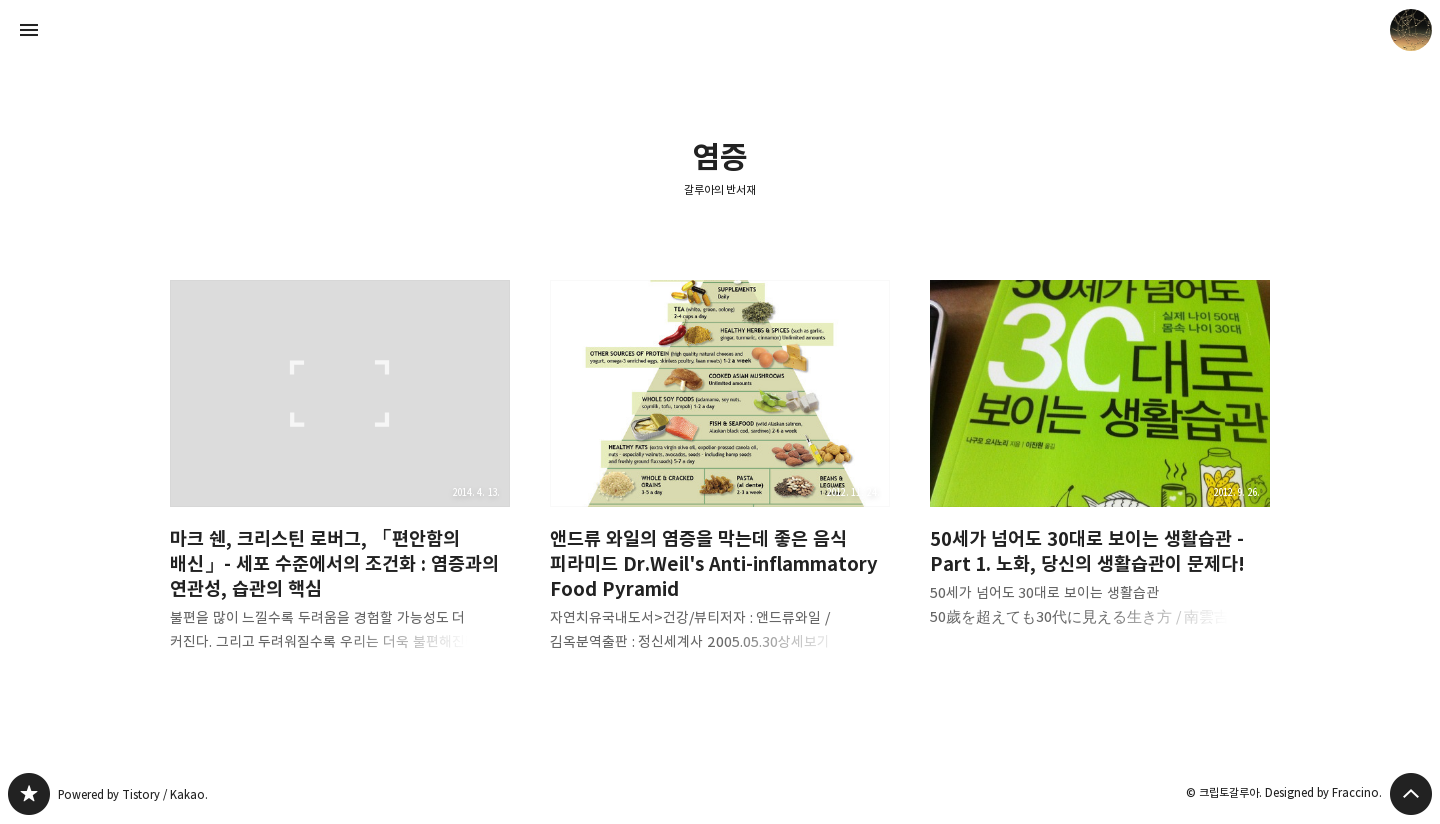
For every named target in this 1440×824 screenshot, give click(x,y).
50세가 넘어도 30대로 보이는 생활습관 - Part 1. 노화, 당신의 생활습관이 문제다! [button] (1100, 469)
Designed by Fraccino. (1323, 792)
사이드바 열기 (29, 30)
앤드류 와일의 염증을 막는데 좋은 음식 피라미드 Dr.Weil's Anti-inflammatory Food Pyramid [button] (720, 482)
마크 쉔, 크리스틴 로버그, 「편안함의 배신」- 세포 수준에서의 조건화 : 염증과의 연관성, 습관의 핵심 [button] (340, 482)
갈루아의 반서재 (720, 189)
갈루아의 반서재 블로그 (29, 794)
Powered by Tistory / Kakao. (133, 794)
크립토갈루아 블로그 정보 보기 (1411, 30)
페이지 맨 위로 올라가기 (1411, 794)
